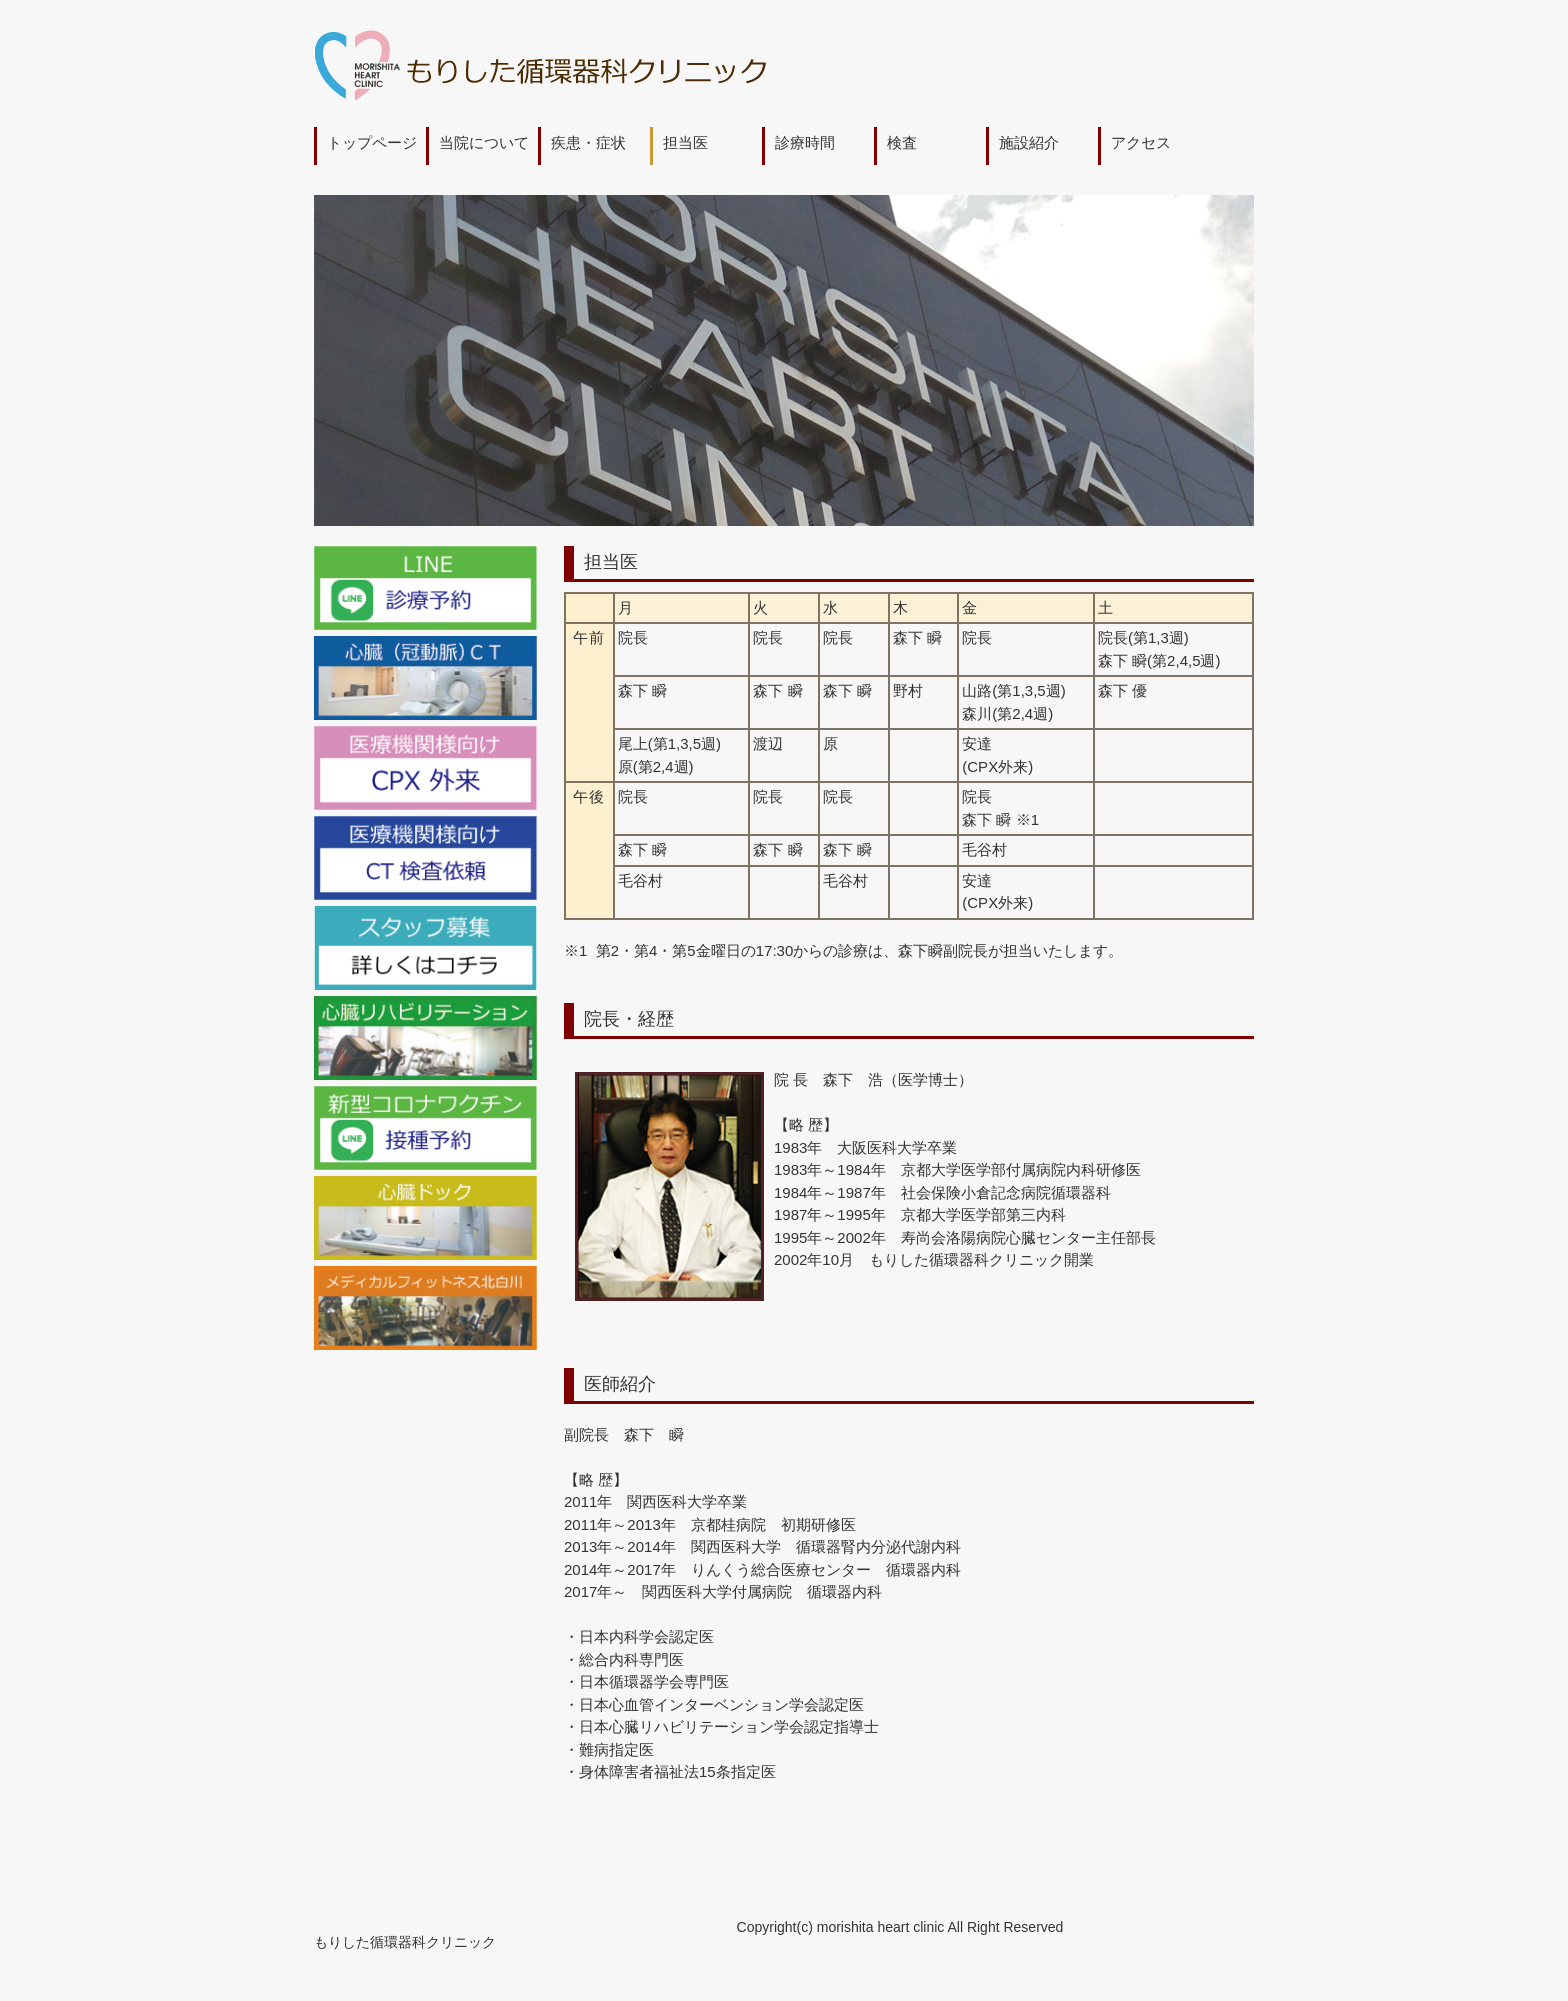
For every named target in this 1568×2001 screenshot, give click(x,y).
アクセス (1141, 142)
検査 (902, 142)
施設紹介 (1029, 142)
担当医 (685, 142)
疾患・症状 (588, 142)
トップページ (372, 142)
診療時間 (805, 142)
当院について (484, 142)
